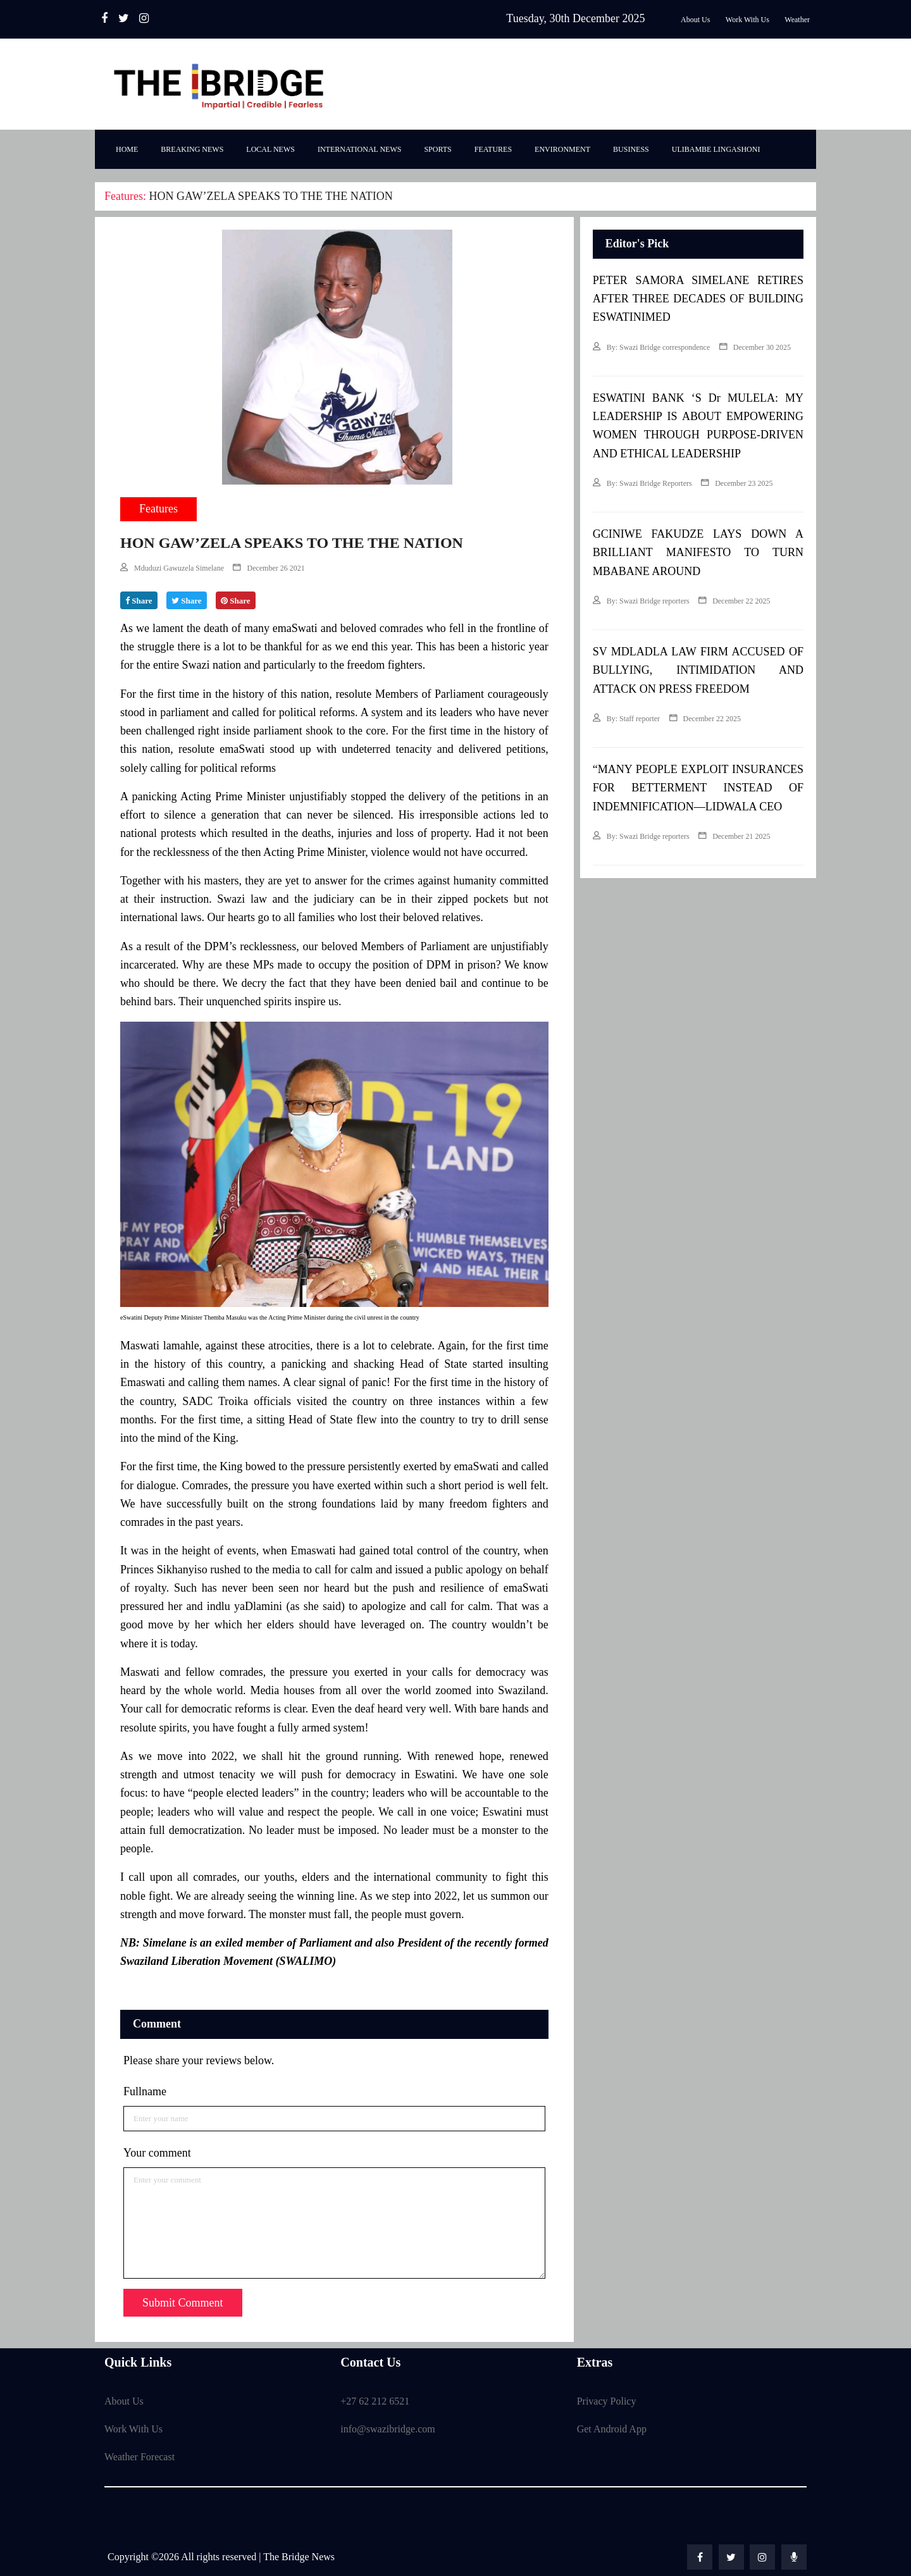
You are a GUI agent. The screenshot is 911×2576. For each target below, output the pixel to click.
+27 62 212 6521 (374, 2401)
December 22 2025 (734, 601)
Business (631, 149)
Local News (270, 149)
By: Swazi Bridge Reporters (642, 483)
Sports (437, 149)
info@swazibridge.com (387, 2429)
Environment (562, 149)
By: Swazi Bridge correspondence (651, 347)
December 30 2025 (755, 347)
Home (127, 149)
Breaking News (192, 149)
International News (360, 149)
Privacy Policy (606, 2401)
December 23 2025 (736, 483)
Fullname (144, 2091)
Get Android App (612, 2429)
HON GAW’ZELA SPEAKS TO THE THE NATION (270, 196)
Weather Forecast (139, 2456)
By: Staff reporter (626, 718)
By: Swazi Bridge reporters (641, 601)
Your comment (157, 2152)
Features (493, 149)
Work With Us (133, 2429)
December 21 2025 (734, 836)
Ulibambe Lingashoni (716, 149)
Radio (178, 18)
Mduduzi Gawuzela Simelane (172, 568)
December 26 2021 (268, 568)
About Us (124, 2401)
